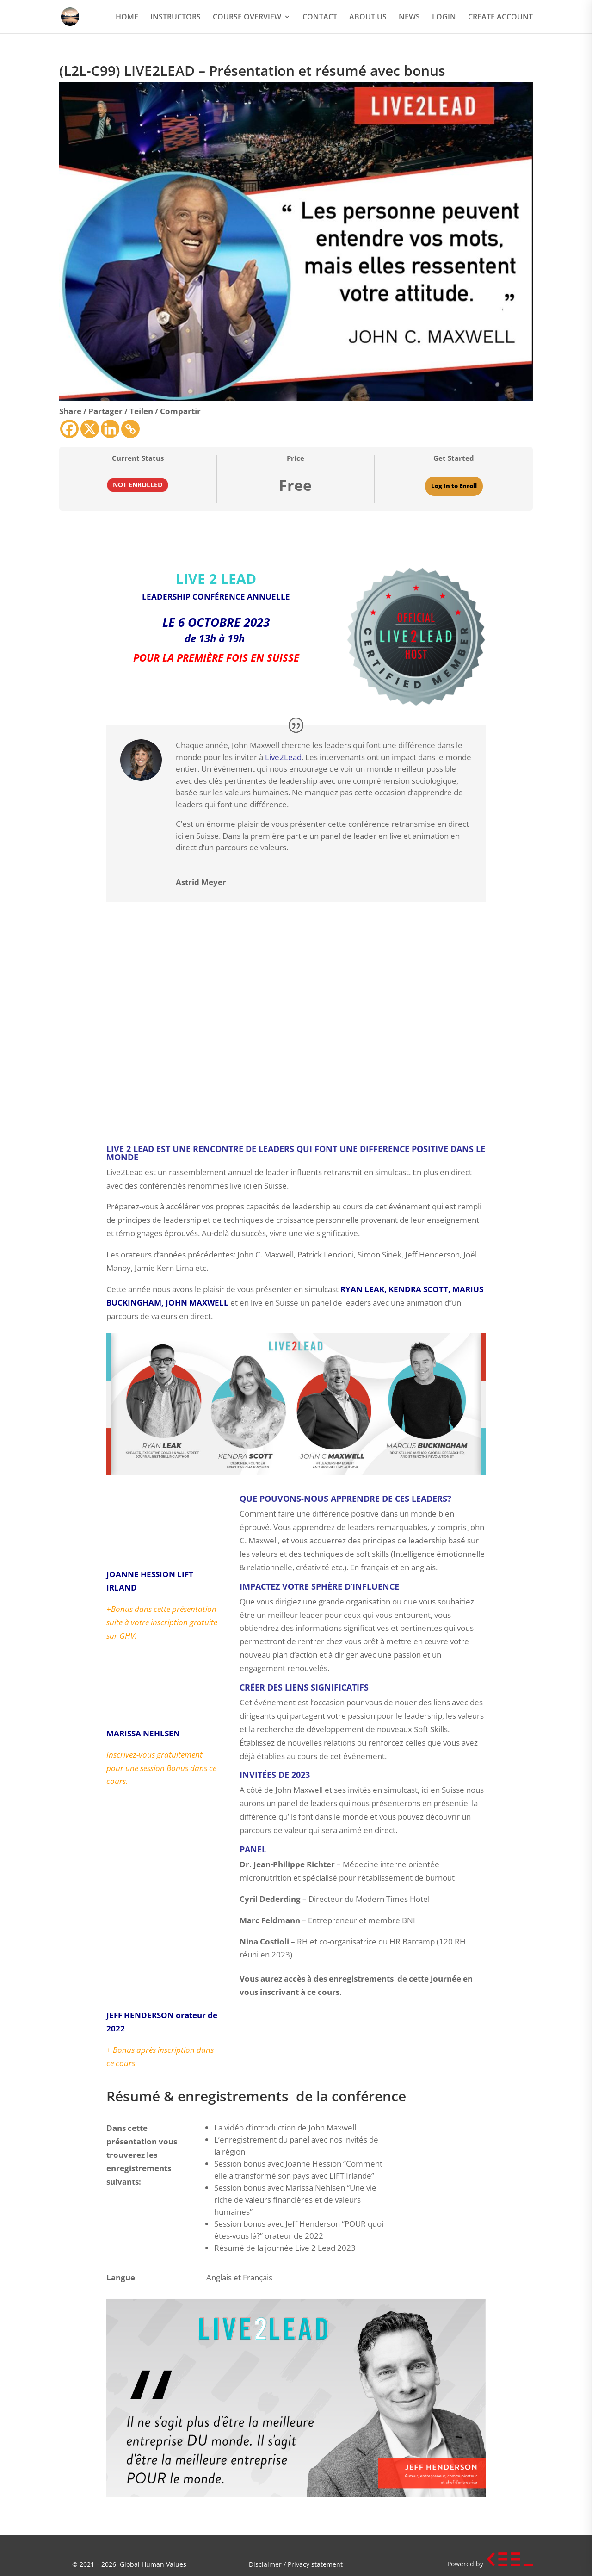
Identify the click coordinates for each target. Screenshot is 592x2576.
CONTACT (319, 17)
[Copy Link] (130, 429)
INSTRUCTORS (175, 17)
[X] (89, 429)
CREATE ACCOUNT (500, 17)
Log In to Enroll (454, 486)
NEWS (409, 17)
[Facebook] (69, 429)
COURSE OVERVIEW (247, 17)
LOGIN (444, 17)
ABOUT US (368, 17)
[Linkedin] (110, 429)
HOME (127, 17)
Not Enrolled (137, 484)
